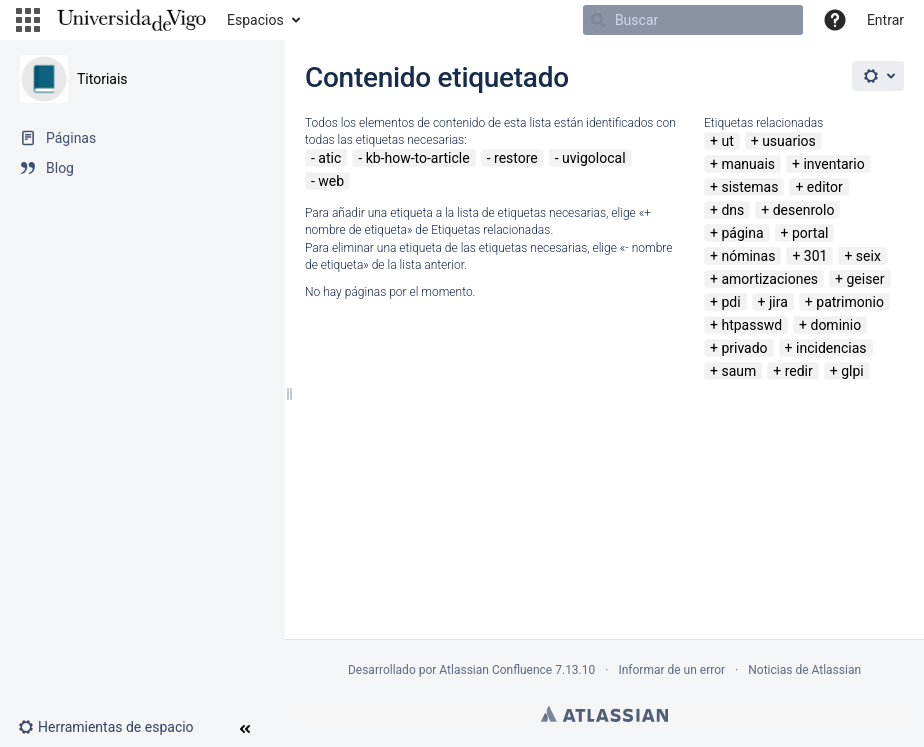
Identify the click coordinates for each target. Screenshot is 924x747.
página (742, 233)
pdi (730, 302)
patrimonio (850, 302)
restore (516, 158)
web (331, 181)
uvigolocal (594, 158)
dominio (835, 325)
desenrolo (804, 210)
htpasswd (751, 325)
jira (778, 302)
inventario (833, 164)
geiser (865, 279)
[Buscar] (693, 20)
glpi (852, 371)
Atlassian (604, 714)
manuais (748, 164)
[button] (28, 20)
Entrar (885, 20)
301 (816, 256)
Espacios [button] (255, 20)
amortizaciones (769, 279)
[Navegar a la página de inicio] (131, 20)
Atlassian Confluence (495, 670)
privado (744, 348)
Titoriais (102, 79)
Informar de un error (671, 670)
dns (732, 210)
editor (825, 187)
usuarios (789, 141)
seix (868, 256)
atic (329, 158)
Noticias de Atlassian (804, 670)
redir (799, 371)
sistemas (749, 187)
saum (738, 371)
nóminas (748, 256)
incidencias (831, 348)
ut (727, 141)
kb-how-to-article (418, 158)
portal (810, 233)
